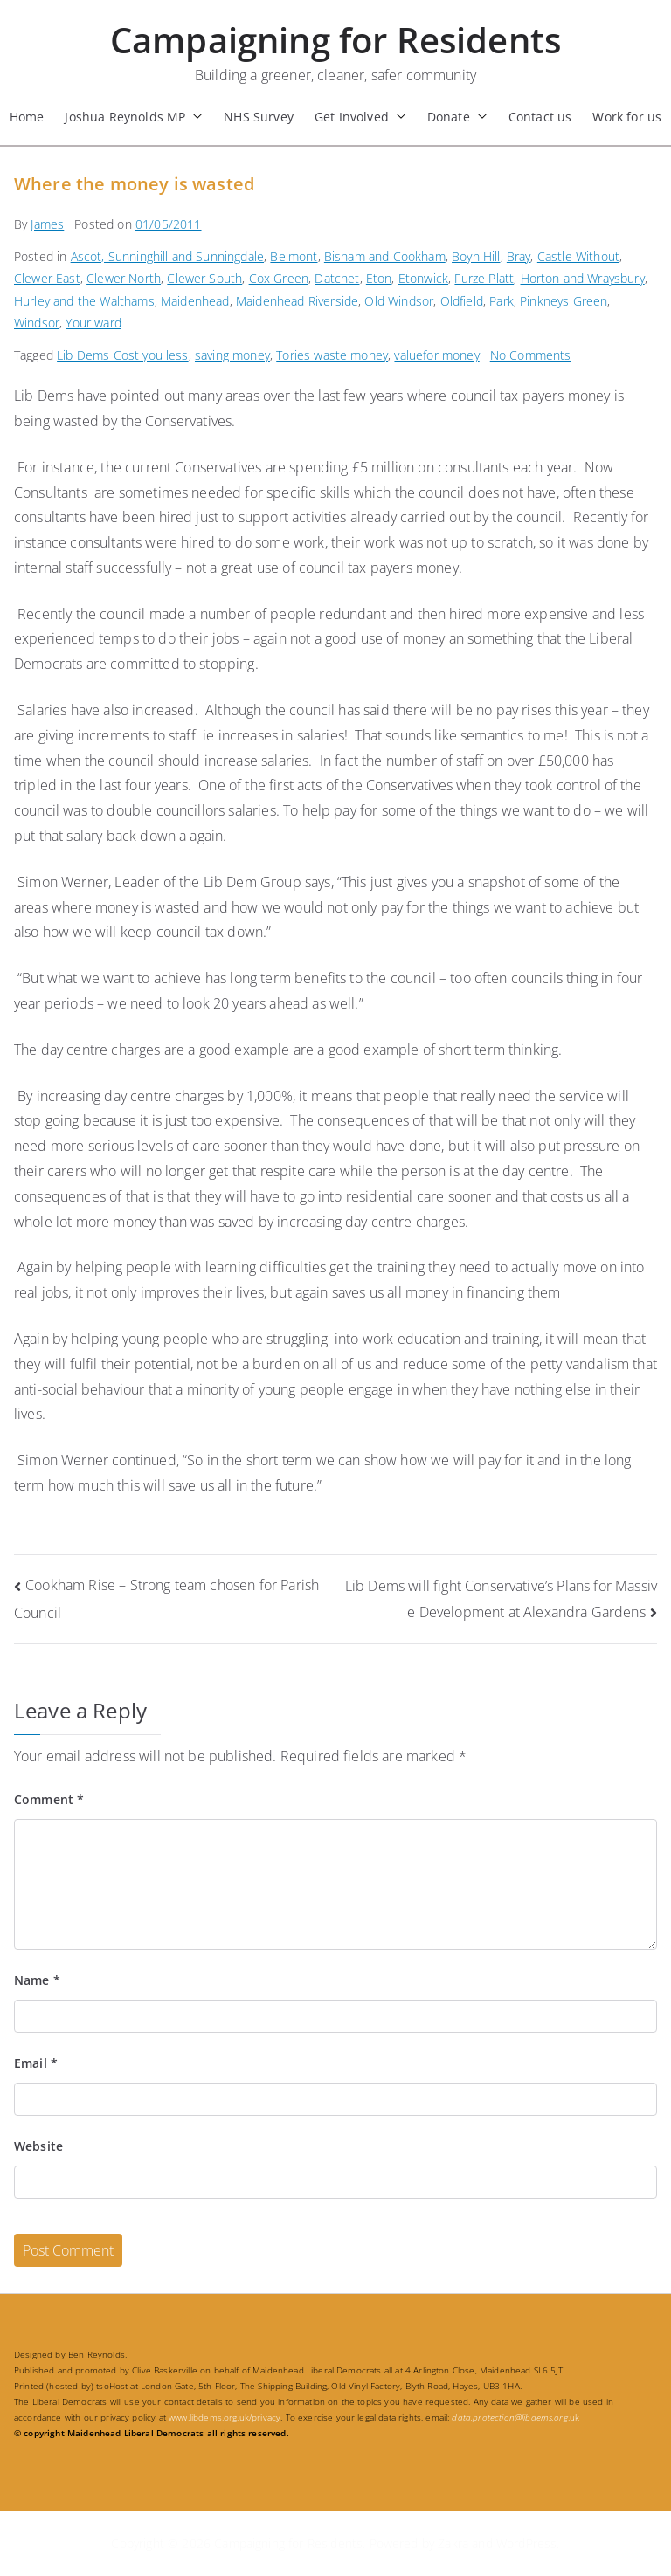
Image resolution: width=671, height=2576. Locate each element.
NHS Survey (259, 116)
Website (38, 2146)
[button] (194, 116)
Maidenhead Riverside (297, 301)
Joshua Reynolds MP (134, 116)
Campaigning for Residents (335, 40)
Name (37, 1980)
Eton (379, 278)
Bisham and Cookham (385, 256)
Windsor (36, 322)
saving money (232, 355)
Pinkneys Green (563, 301)
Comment (49, 1799)
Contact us (540, 116)
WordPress (526, 2543)
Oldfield (461, 301)
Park (501, 301)
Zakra (453, 2543)
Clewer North (123, 278)
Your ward (93, 322)
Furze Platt (484, 278)
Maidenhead (195, 301)
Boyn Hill (476, 256)
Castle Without (578, 256)
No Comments (530, 355)
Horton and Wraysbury (583, 278)
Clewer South (204, 278)
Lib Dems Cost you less (123, 355)
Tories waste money (332, 355)
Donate (457, 116)
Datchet (337, 278)
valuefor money (436, 355)
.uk (515, 2417)
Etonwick (423, 278)
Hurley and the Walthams (84, 301)
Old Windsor (398, 301)
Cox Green (278, 278)
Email (36, 2063)
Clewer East (47, 278)
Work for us (626, 116)
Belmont (293, 256)
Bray (519, 256)
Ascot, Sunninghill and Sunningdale (167, 256)
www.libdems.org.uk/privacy (224, 2417)
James (47, 224)
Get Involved (360, 116)
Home (27, 116)
